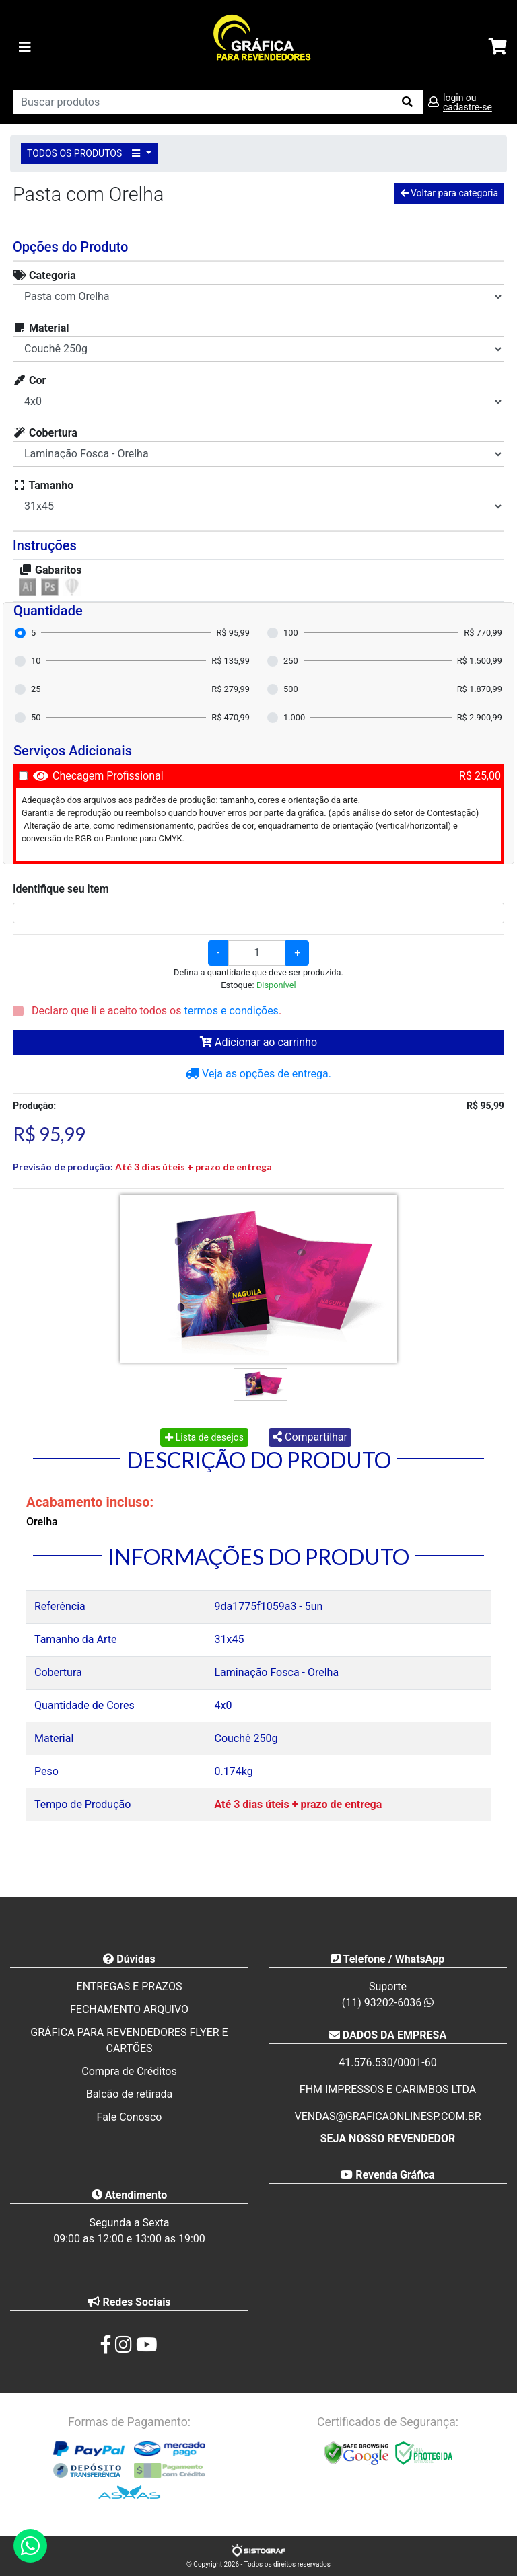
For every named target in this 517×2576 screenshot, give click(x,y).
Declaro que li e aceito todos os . (155, 1010)
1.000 (294, 717)
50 (35, 717)
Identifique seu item (61, 888)
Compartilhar (310, 1437)
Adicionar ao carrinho (258, 1042)
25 (35, 689)
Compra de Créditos (128, 2071)
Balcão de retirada (129, 2094)
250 (290, 661)
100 (290, 633)
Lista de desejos (204, 1437)
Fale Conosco (129, 2117)
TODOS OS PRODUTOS (85, 153)
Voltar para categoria (449, 193)
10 (35, 661)
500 (290, 689)
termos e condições (231, 1010)
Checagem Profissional (108, 775)
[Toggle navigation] (25, 47)
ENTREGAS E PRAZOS (129, 1986)
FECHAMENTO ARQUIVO (129, 2009)
